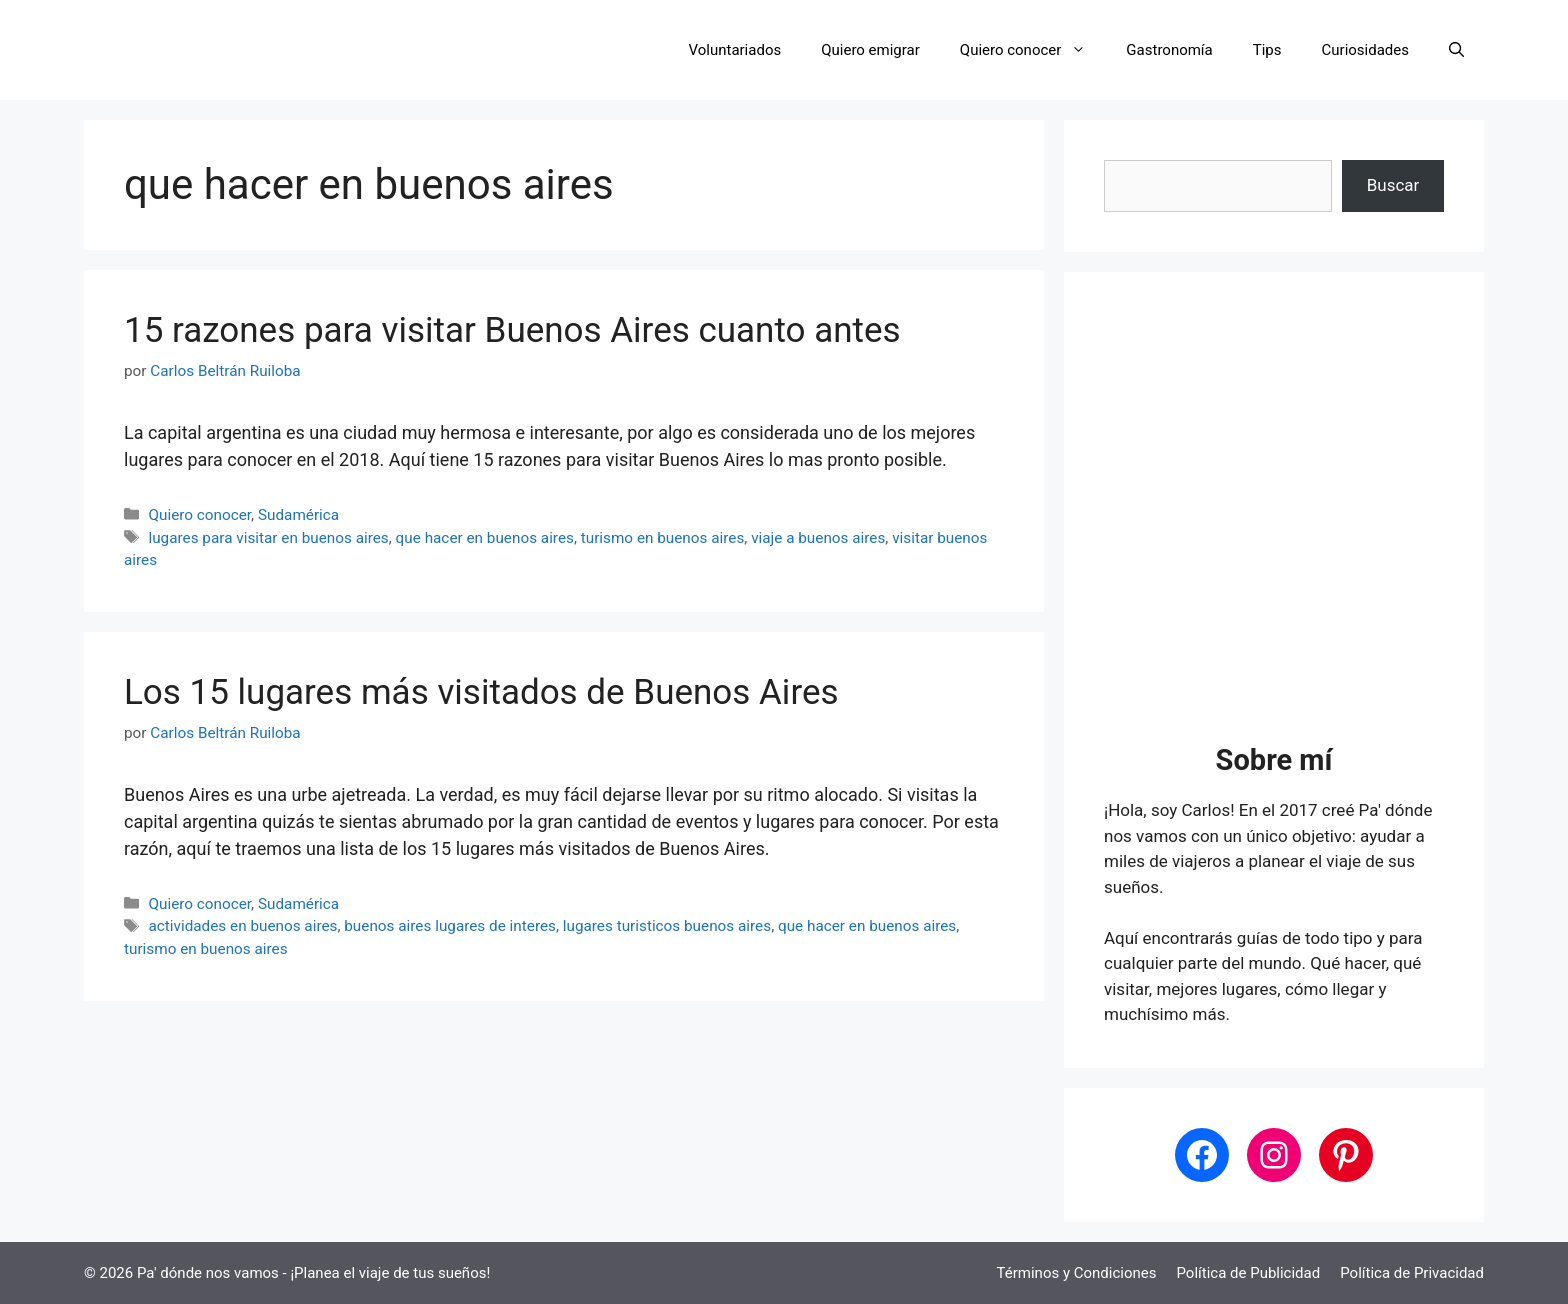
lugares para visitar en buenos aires (268, 538)
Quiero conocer (1033, 50)
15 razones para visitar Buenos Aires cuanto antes (512, 330)
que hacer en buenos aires (485, 538)
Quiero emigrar (870, 50)
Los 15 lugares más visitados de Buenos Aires (481, 692)
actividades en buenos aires (242, 926)
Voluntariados (735, 50)
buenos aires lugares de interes (450, 926)
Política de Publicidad (1248, 1273)
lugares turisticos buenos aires (667, 926)
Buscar (1393, 185)
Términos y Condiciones (1077, 1273)
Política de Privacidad (1412, 1273)
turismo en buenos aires (663, 538)
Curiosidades (1365, 50)
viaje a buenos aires (818, 538)
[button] (1456, 50)
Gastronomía (1169, 50)
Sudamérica (298, 515)
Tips (1267, 50)
